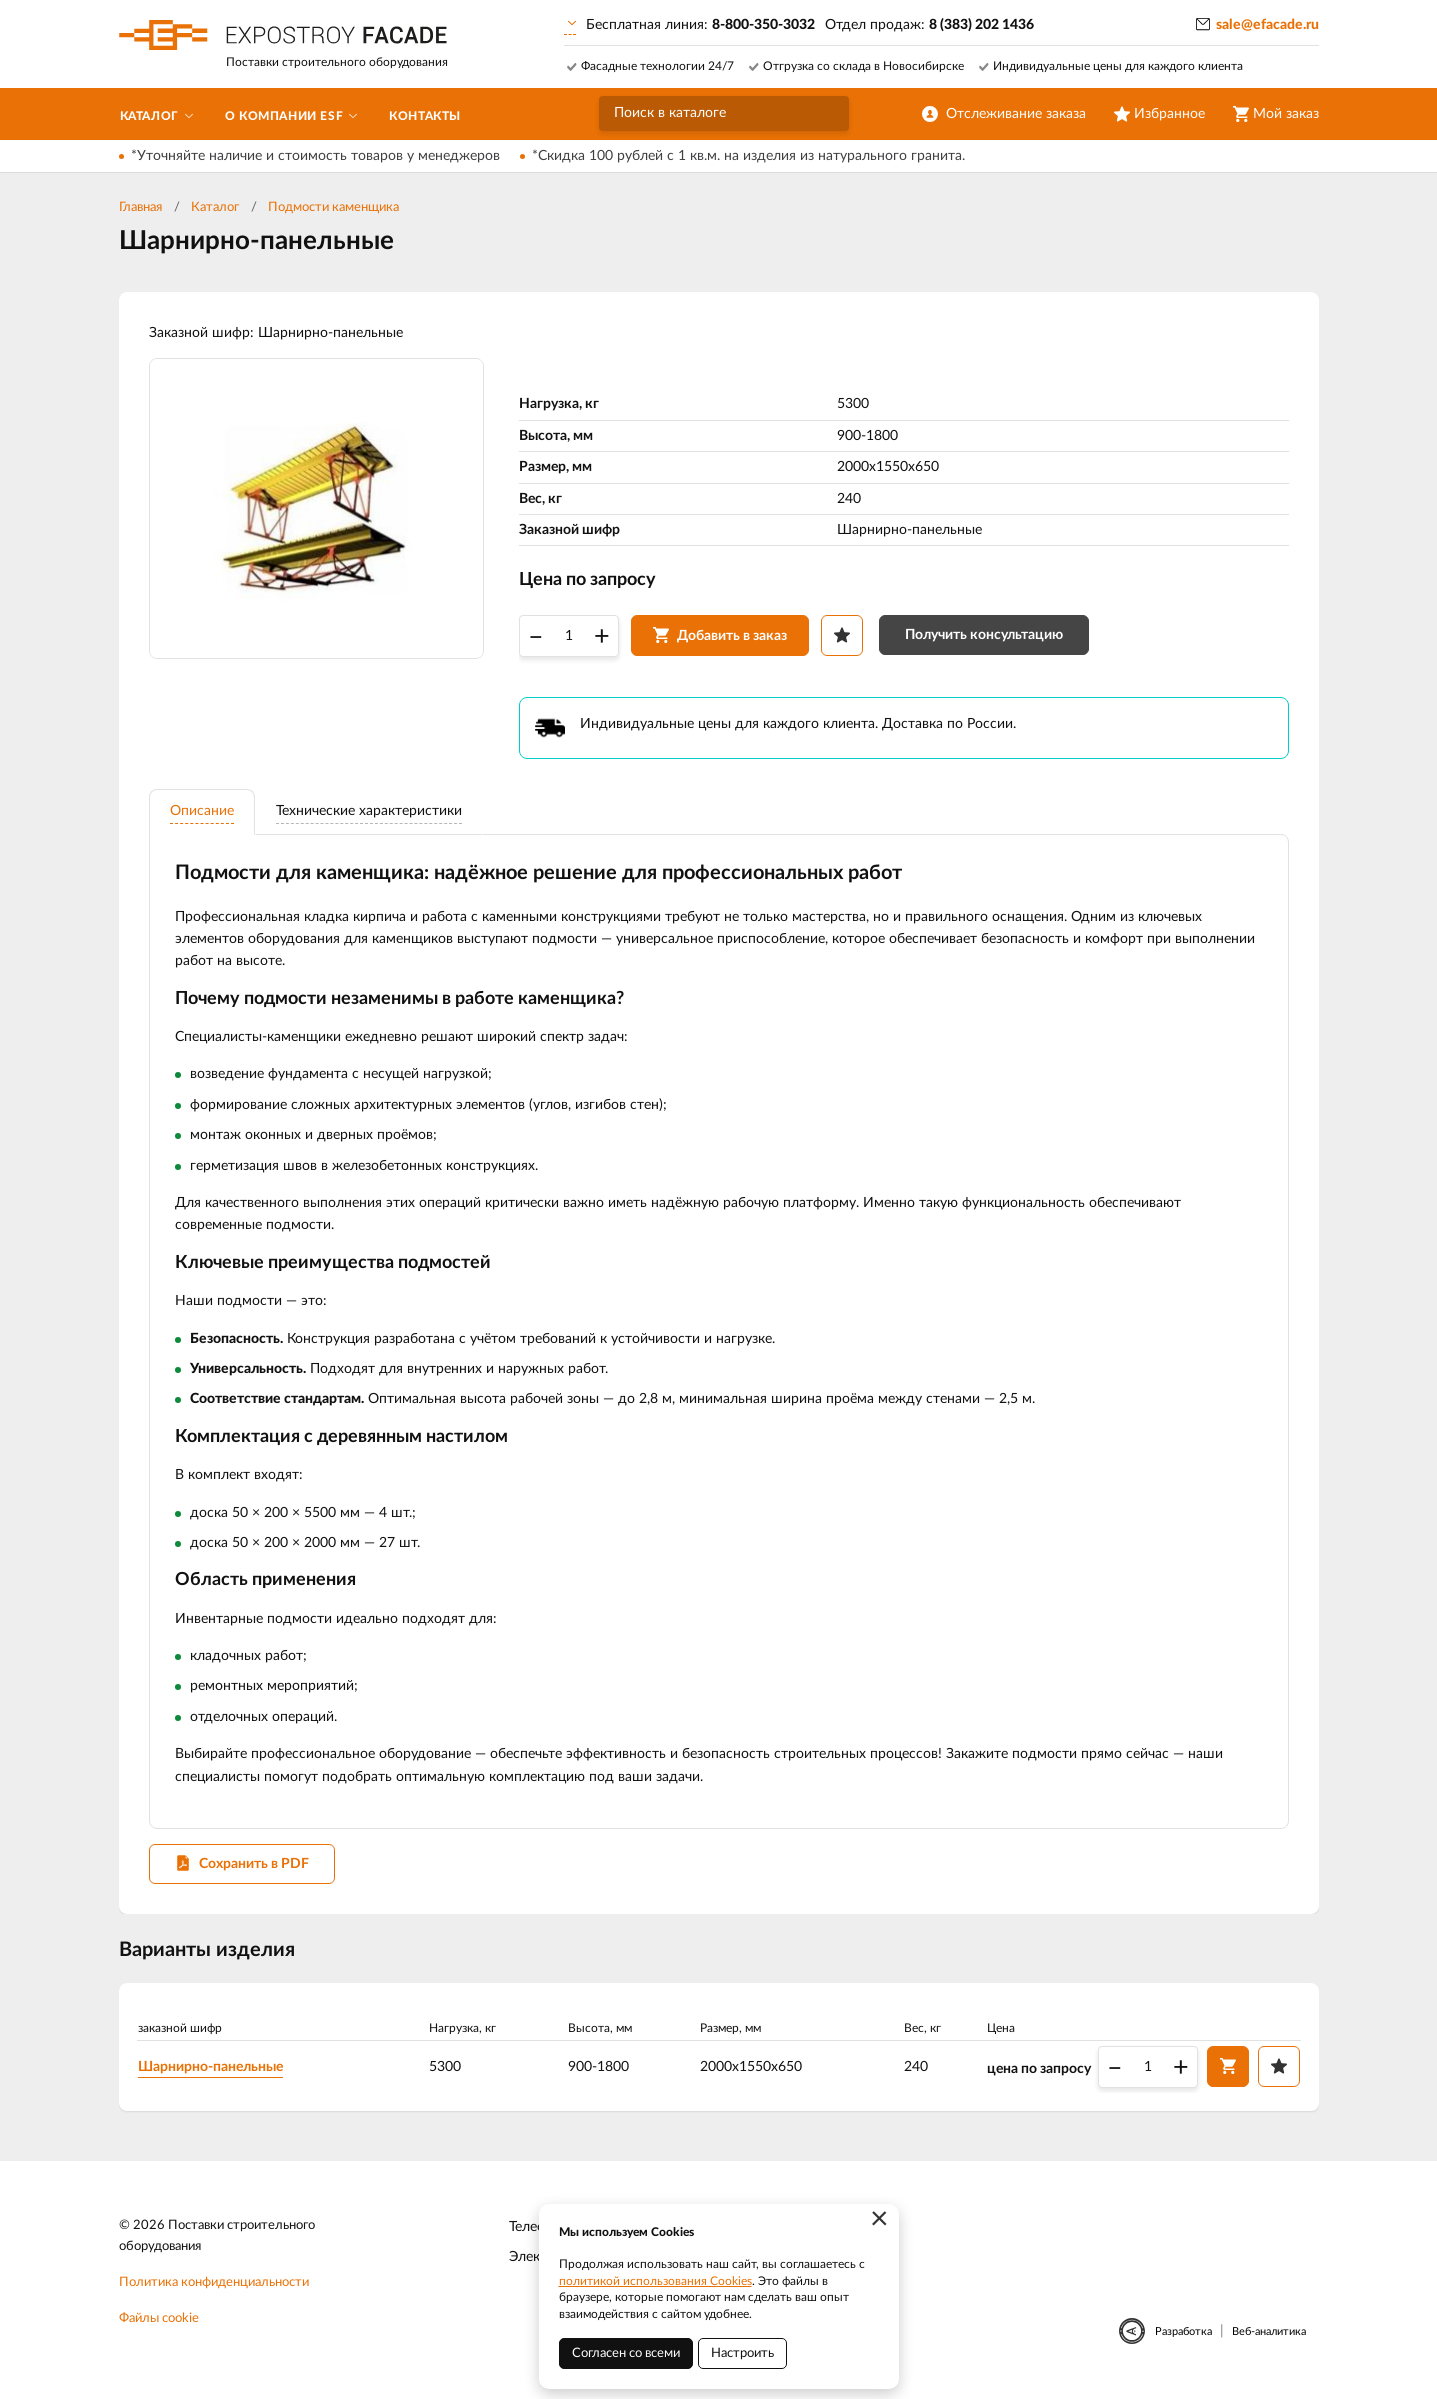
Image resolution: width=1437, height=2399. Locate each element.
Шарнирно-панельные (210, 2067)
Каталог (215, 207)
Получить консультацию (984, 635)
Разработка (1183, 2331)
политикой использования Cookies (655, 2281)
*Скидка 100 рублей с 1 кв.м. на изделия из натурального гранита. (748, 156)
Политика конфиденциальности (214, 2282)
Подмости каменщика (333, 207)
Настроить (742, 2353)
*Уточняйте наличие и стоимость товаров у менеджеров (315, 156)
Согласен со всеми (626, 2353)
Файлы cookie (159, 2318)
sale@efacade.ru (1267, 25)
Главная (140, 207)
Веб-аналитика (1269, 2331)
